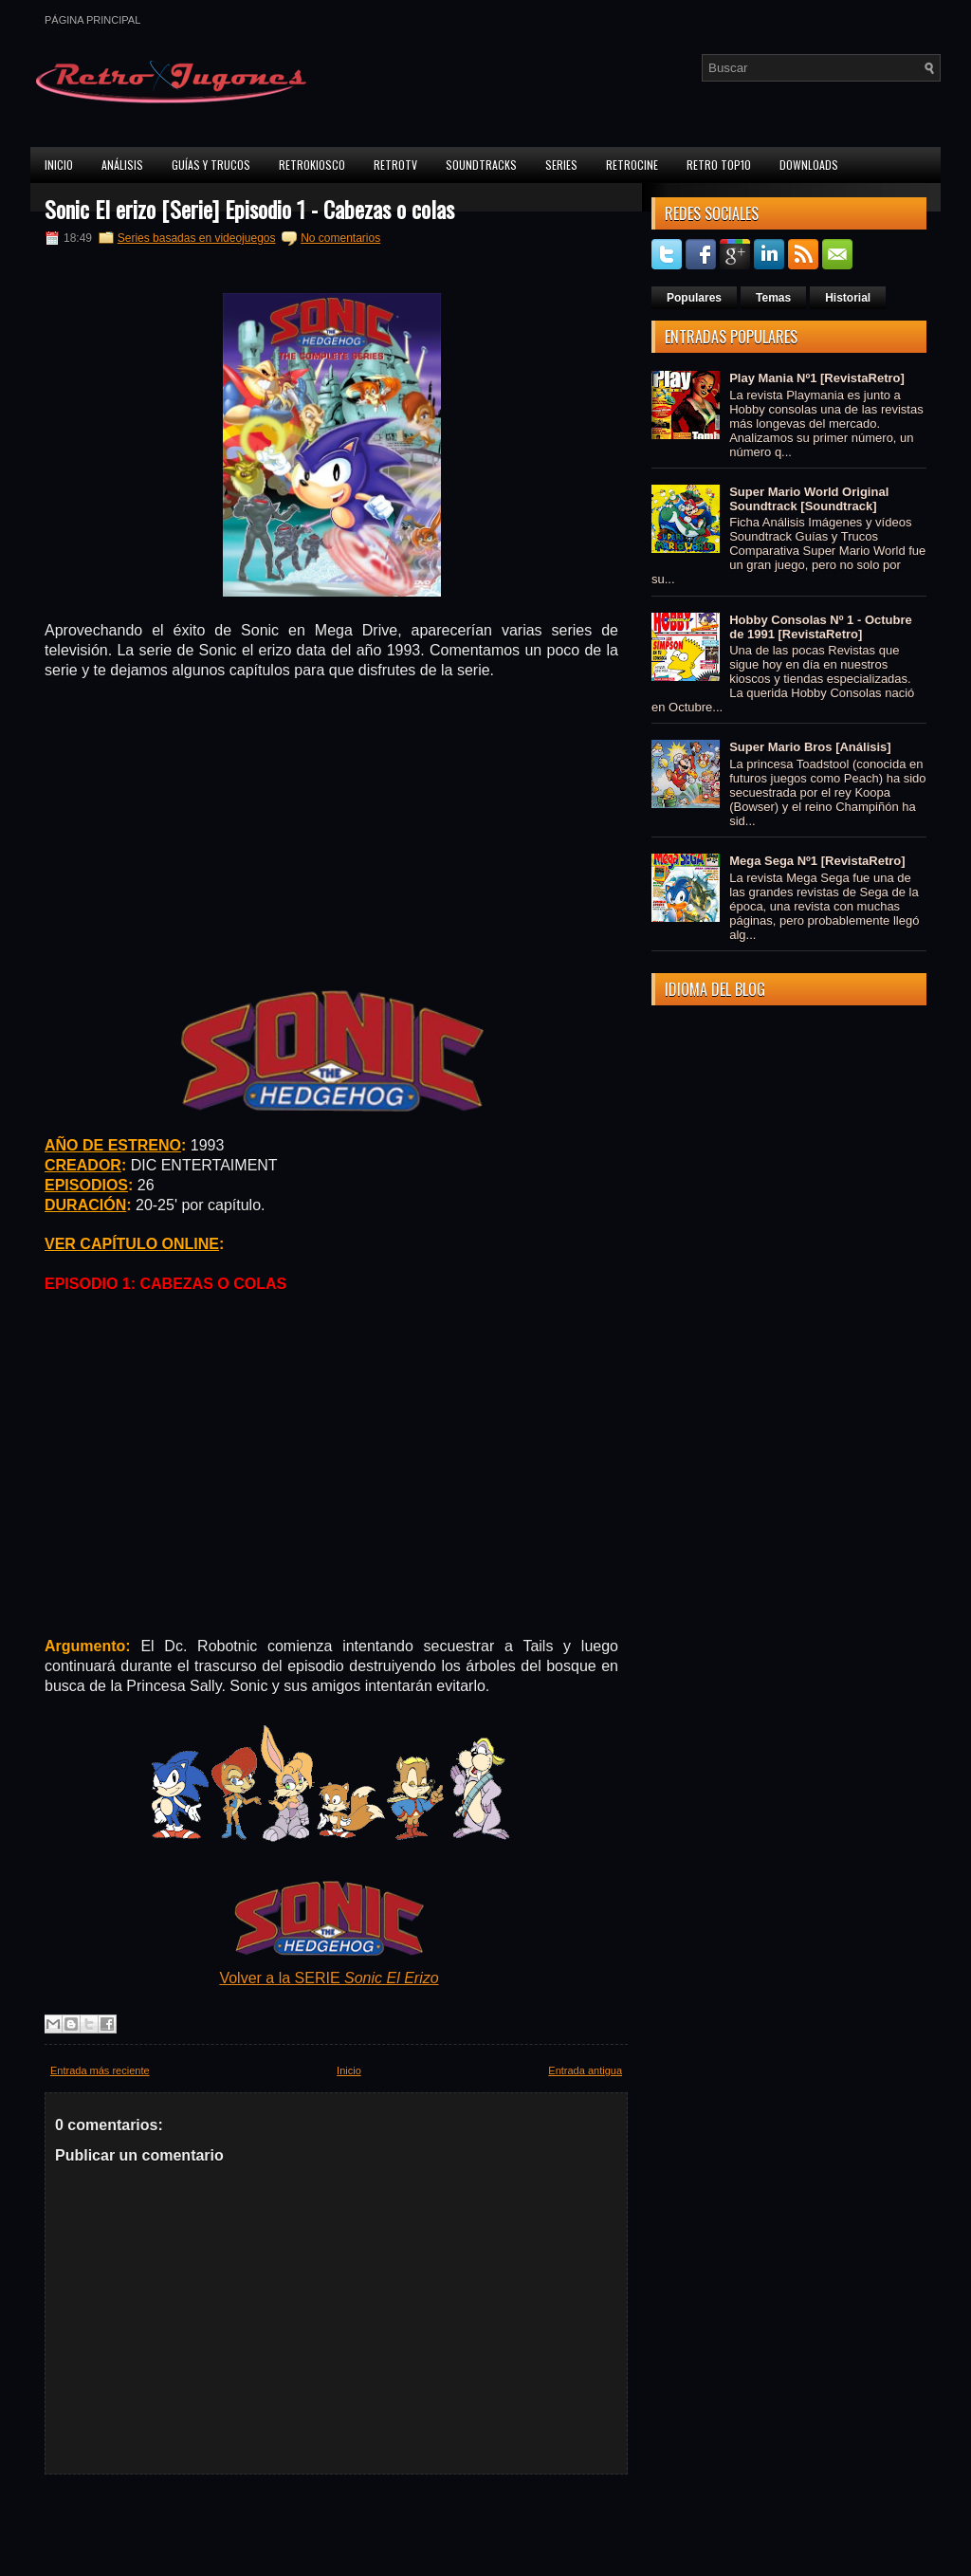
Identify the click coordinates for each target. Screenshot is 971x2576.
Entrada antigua (585, 2070)
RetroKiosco (312, 164)
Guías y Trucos (211, 164)
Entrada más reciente (100, 2070)
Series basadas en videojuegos (197, 238)
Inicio (59, 164)
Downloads (808, 164)
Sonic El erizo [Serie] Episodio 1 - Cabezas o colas (249, 208)
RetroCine (632, 164)
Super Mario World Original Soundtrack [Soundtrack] (809, 499)
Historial (847, 297)
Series (561, 164)
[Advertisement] (332, 833)
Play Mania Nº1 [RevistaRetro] (817, 378)
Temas (773, 297)
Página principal (92, 20)
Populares (694, 297)
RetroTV (395, 164)
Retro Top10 (719, 164)
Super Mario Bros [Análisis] (809, 747)
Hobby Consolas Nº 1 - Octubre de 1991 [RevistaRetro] (820, 627)
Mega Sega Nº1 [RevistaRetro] (817, 861)
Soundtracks (481, 164)
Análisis (122, 164)
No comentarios (340, 238)
